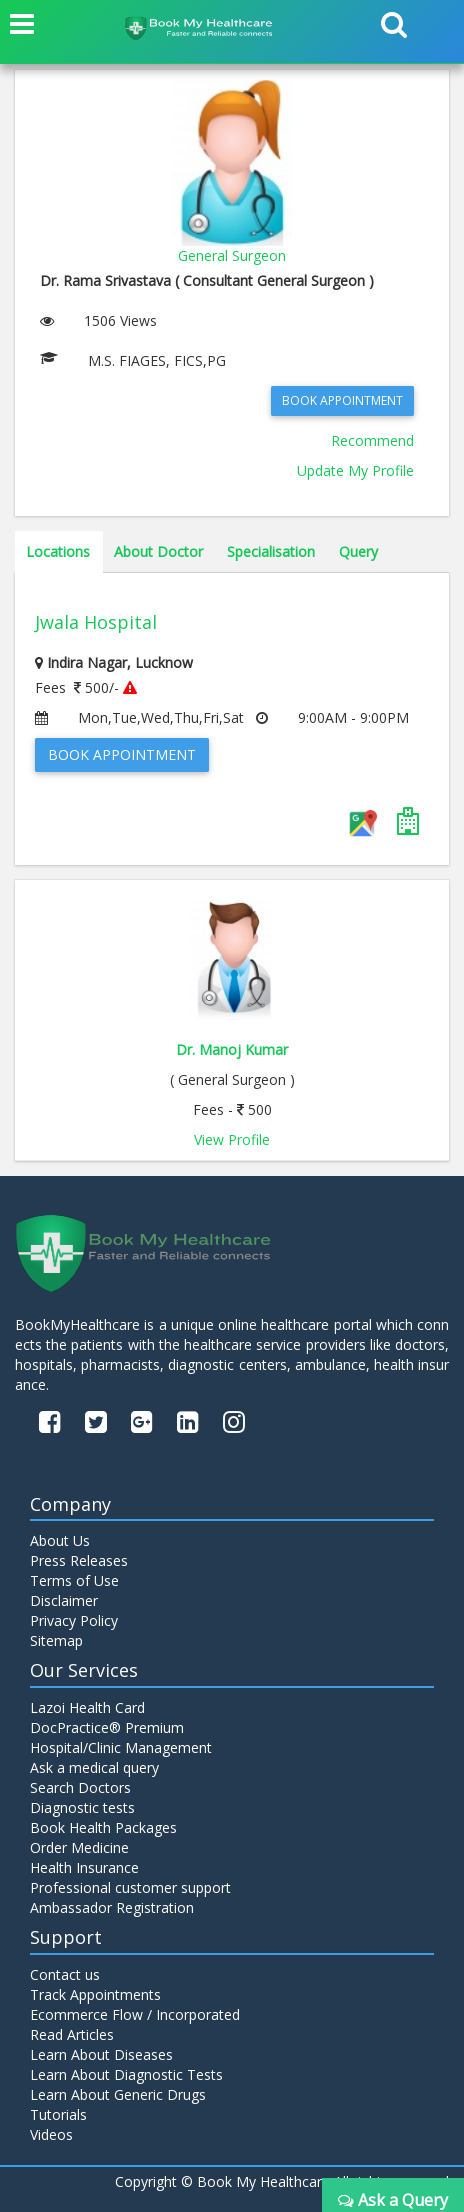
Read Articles (72, 2034)
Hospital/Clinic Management (121, 1747)
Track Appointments (95, 1994)
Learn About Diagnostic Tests (126, 2074)
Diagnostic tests (82, 1807)
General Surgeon (232, 255)
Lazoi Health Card (87, 1707)
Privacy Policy (74, 1620)
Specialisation (271, 551)
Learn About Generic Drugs (118, 2094)
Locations (58, 551)
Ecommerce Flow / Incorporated (135, 2014)
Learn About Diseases (101, 2054)
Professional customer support (130, 1887)
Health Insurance (84, 1867)
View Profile (232, 1139)
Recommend (372, 440)
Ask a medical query (94, 1767)
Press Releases (79, 1560)
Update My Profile (355, 470)
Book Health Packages (103, 1827)
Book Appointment (342, 400)
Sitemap (56, 1640)
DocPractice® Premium (107, 1727)
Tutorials (58, 2114)
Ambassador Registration (112, 1907)
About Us (60, 1540)
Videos (51, 2134)
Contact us (65, 1974)
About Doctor (158, 551)
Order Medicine (79, 1847)
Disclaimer (64, 1600)
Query (358, 551)
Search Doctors (80, 1787)
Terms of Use (74, 1580)
